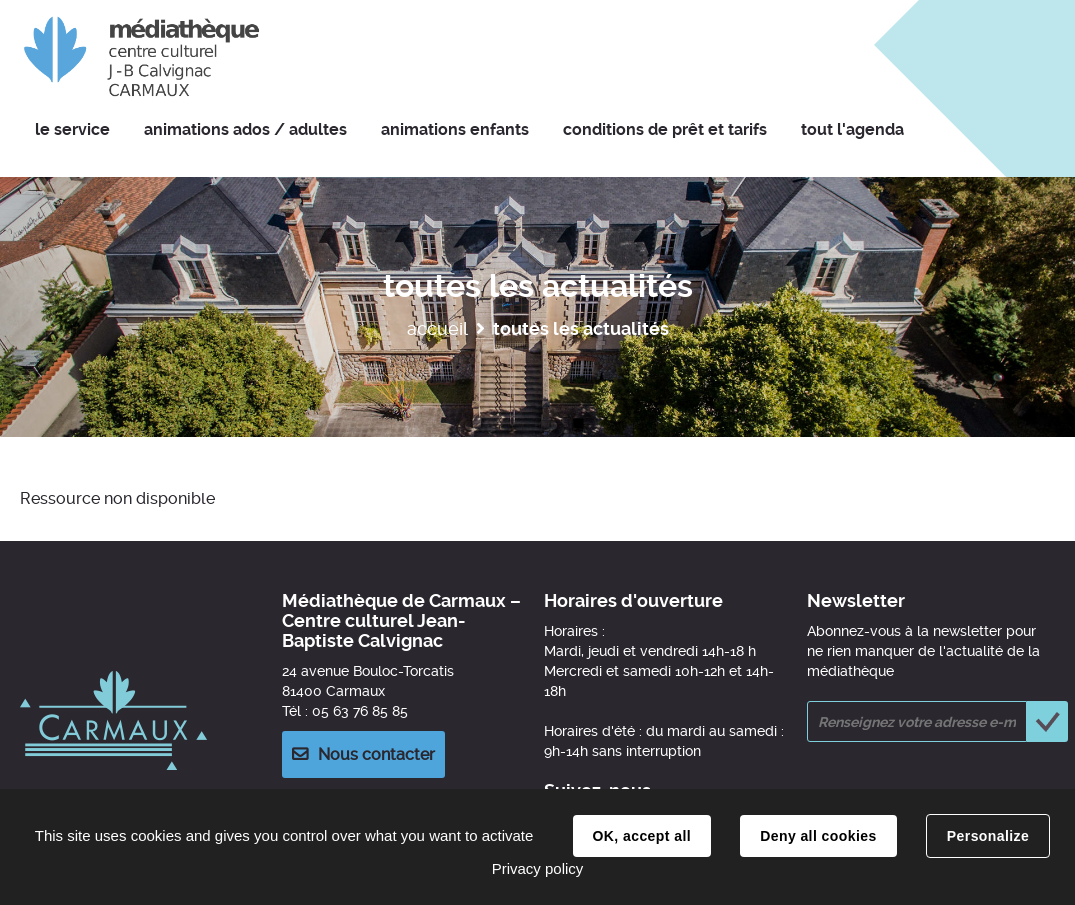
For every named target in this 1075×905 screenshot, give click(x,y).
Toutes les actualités (581, 328)
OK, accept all (642, 836)
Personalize (988, 836)
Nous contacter (376, 754)
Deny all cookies (818, 836)
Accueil (437, 328)
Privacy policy (538, 868)
